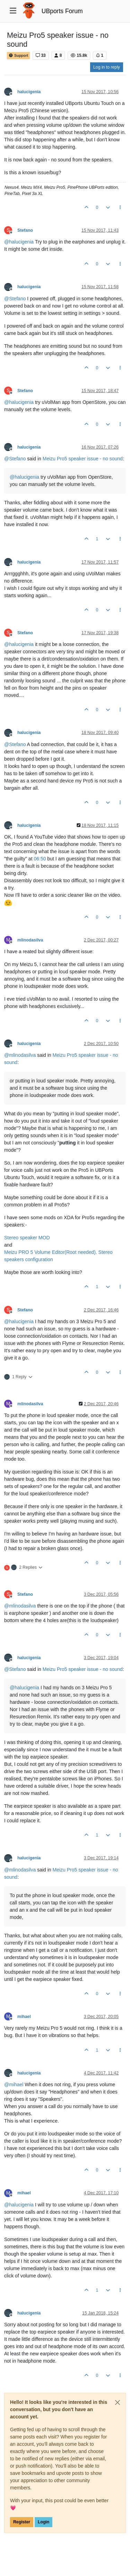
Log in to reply (106, 67)
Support (18, 55)
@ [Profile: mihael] (13, 2084)
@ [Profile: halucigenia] (19, 242)
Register (21, 2522)
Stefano (25, 230)
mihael (24, 2016)
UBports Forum (62, 11)
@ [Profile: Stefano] (15, 298)
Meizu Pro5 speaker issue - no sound (83, 458)
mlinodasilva (30, 940)
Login (43, 2522)
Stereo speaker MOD (27, 1237)
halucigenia (29, 91)
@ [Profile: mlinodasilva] (20, 1055)
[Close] (117, 2402)
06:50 (40, 858)
